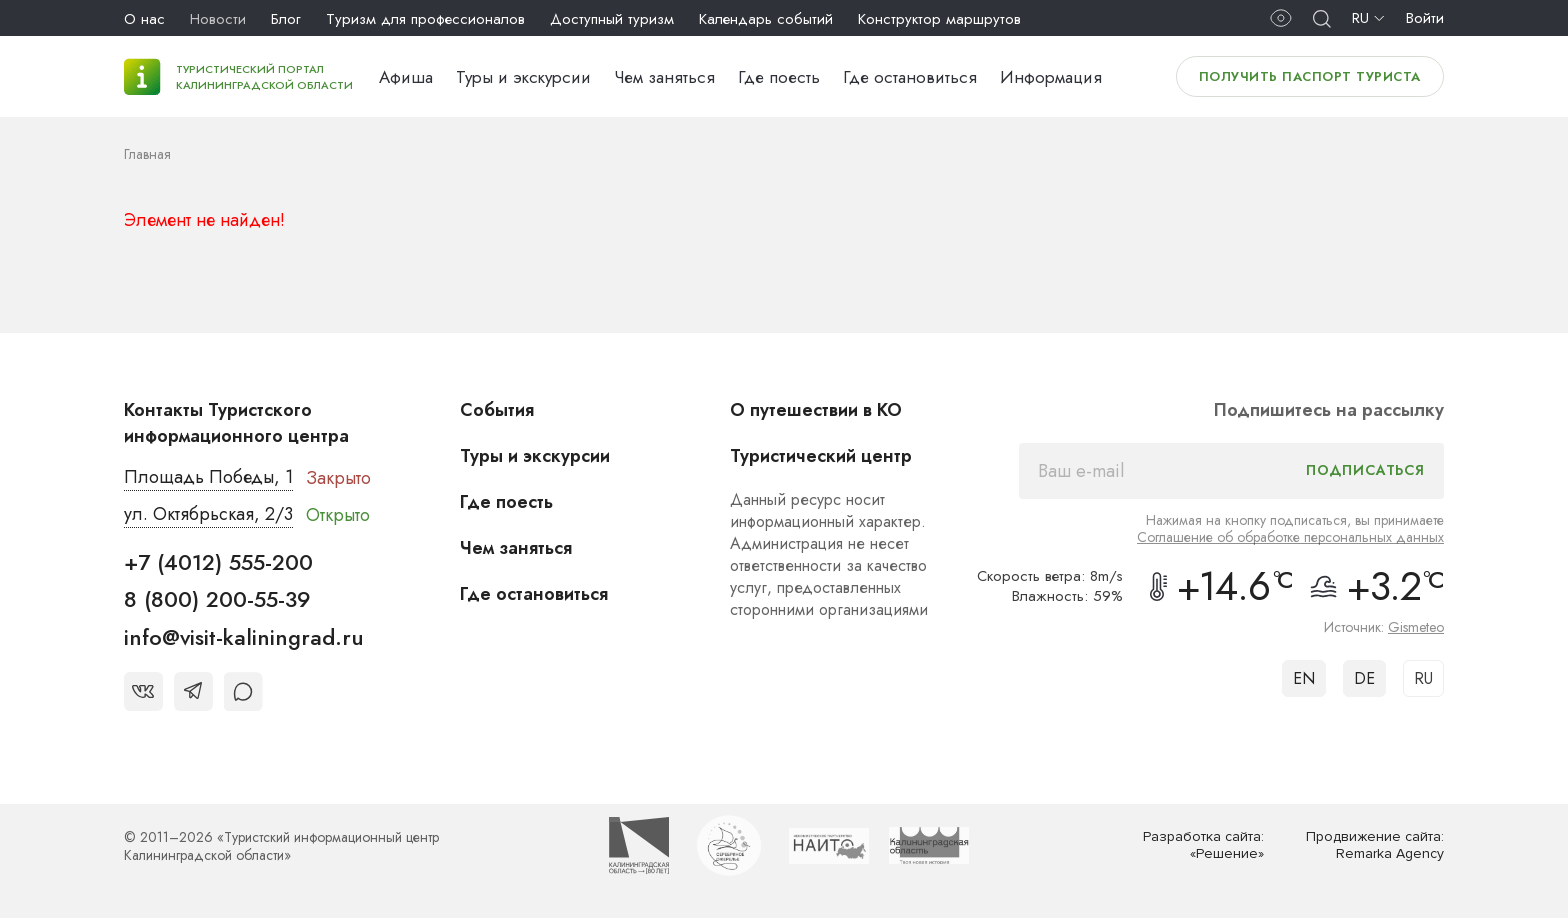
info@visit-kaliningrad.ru (244, 637)
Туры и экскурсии (523, 77)
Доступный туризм (612, 19)
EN (1304, 678)
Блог (286, 19)
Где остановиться (910, 77)
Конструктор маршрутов (939, 19)
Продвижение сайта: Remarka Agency (1375, 845)
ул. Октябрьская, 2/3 (208, 514)
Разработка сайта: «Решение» (1203, 845)
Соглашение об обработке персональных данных (1290, 537)
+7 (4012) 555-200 (218, 562)
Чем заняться (664, 77)
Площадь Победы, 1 (208, 477)
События (497, 410)
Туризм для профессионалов (425, 19)
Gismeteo (1416, 627)
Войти (1425, 18)
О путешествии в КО (816, 410)
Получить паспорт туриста (1310, 76)
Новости (218, 19)
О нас (144, 19)
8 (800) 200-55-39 (217, 599)
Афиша (406, 77)
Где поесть (779, 77)
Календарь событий (766, 19)
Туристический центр (821, 456)
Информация (1051, 77)
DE (1364, 678)
